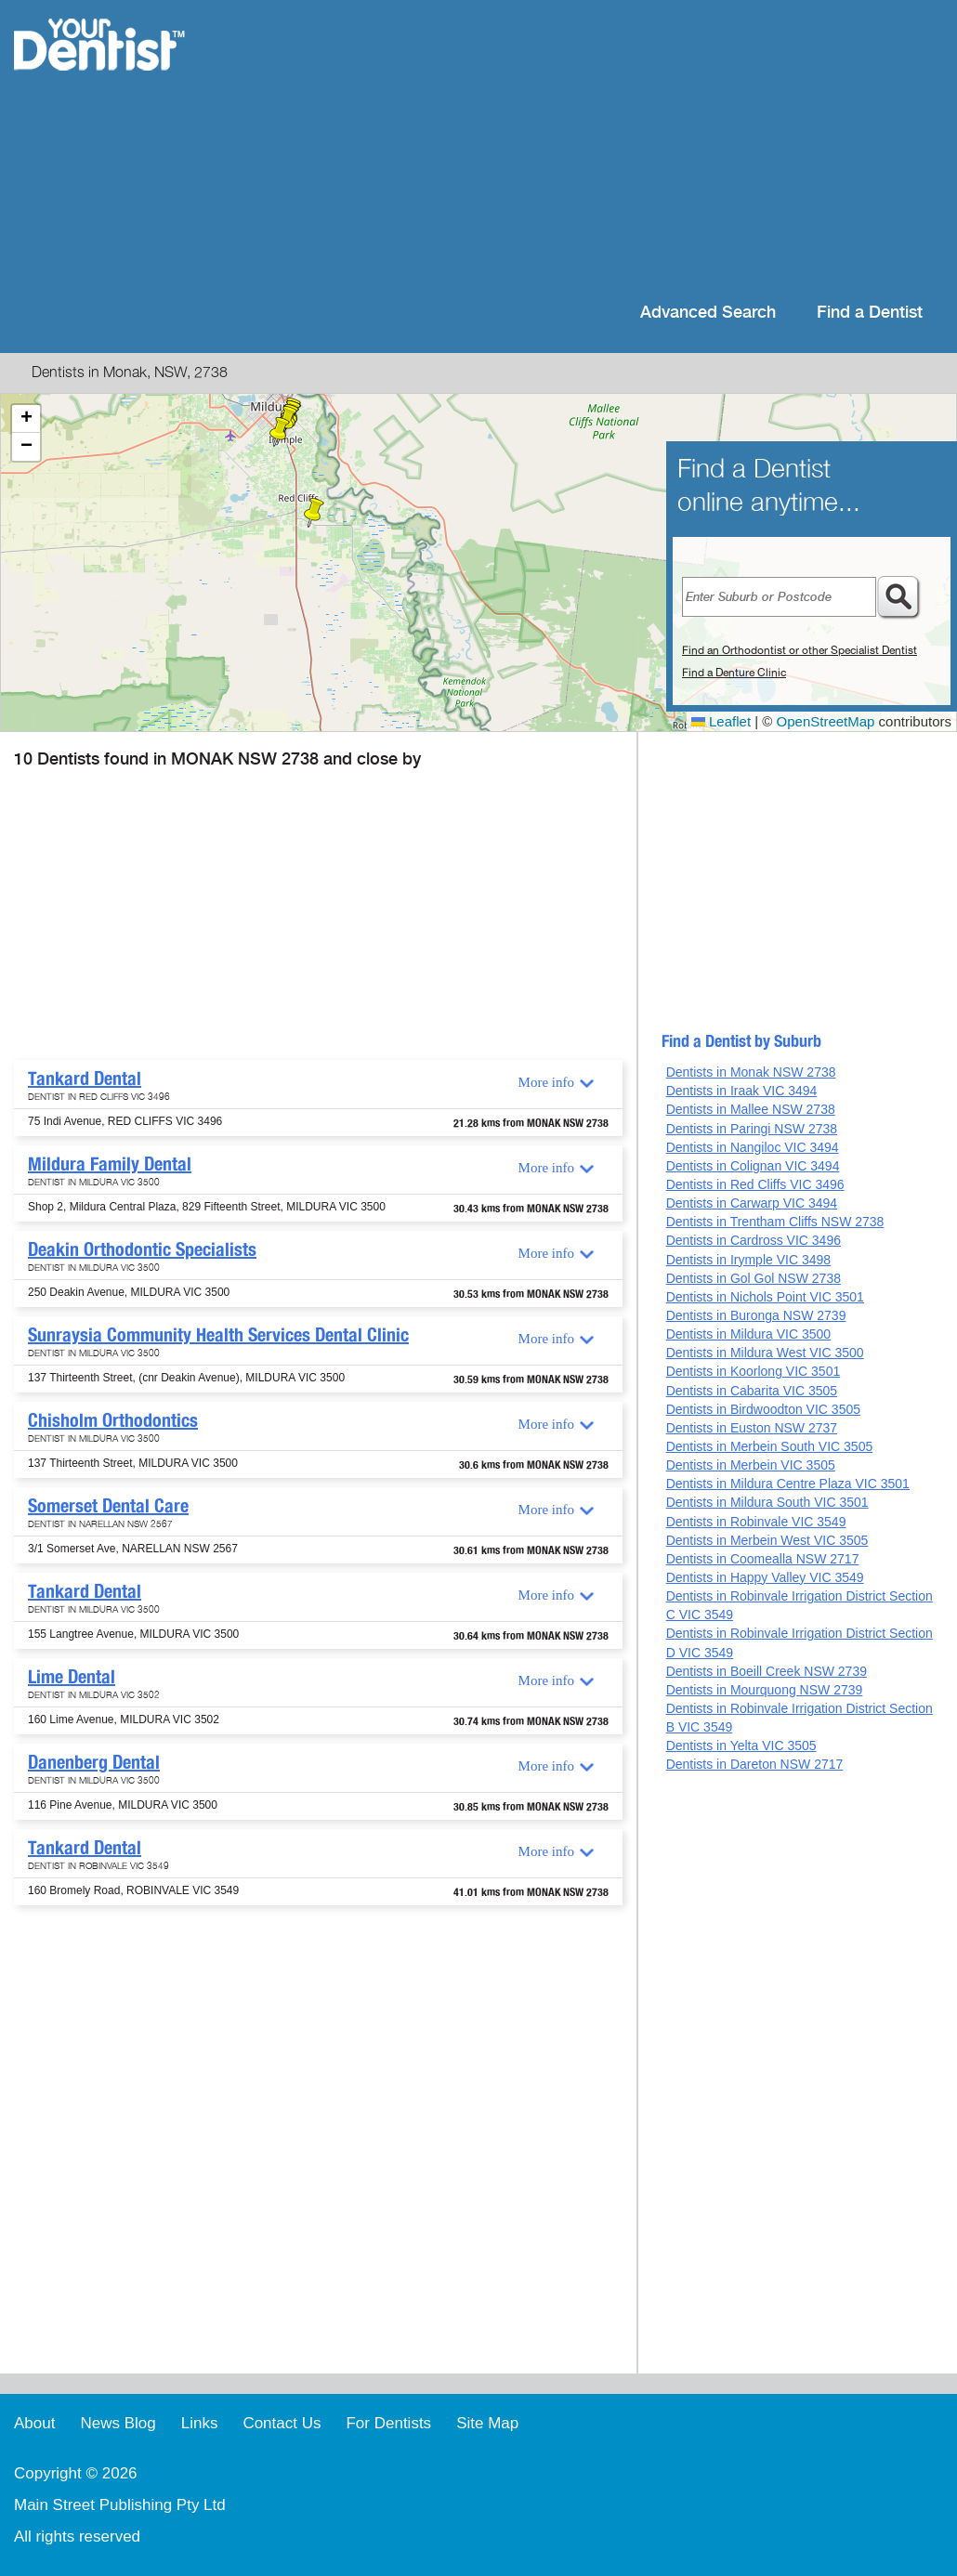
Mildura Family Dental (109, 1164)
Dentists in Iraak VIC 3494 (742, 1090)
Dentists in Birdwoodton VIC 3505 (763, 1409)
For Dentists (388, 2423)
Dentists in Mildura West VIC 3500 (765, 1352)
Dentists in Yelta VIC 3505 (741, 1745)
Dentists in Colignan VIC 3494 (753, 1165)
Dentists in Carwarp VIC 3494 (751, 1203)
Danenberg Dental (94, 1762)
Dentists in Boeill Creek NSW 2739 (766, 1671)
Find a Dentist (870, 312)
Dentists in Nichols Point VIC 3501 (765, 1296)
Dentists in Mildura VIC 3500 (748, 1334)
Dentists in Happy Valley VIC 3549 (765, 1577)
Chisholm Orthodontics (113, 1420)
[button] (314, 513)
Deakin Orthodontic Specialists (142, 1249)
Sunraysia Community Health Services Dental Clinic (218, 1335)
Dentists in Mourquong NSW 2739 (764, 1689)
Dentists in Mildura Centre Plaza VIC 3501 (788, 1483)
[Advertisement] (599, 149)
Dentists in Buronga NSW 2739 (756, 1315)
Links (199, 2423)
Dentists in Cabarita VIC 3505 (751, 1390)
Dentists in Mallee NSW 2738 (750, 1109)
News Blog (117, 2423)
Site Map (487, 2423)
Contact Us (282, 2423)
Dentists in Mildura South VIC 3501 (767, 1502)
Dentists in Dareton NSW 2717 (755, 1764)
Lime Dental (71, 1677)
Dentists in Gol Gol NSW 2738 (753, 1278)
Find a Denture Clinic (734, 672)
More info (546, 1082)
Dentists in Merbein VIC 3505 (750, 1465)
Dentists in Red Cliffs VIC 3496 (755, 1184)
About (34, 2423)
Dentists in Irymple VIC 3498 (748, 1259)
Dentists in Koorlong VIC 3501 (753, 1371)
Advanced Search (708, 312)
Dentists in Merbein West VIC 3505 (767, 1540)
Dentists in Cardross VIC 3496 (753, 1240)
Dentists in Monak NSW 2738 (751, 1072)
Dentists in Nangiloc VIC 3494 (752, 1147)
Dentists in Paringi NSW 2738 (751, 1128)
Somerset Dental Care (108, 1506)
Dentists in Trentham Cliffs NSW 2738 (775, 1221)
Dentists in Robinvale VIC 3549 (756, 1521)
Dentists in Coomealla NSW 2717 (762, 1558)
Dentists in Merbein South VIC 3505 (769, 1446)
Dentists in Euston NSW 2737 (751, 1427)
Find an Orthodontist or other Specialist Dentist (799, 650)
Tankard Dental (84, 1078)
